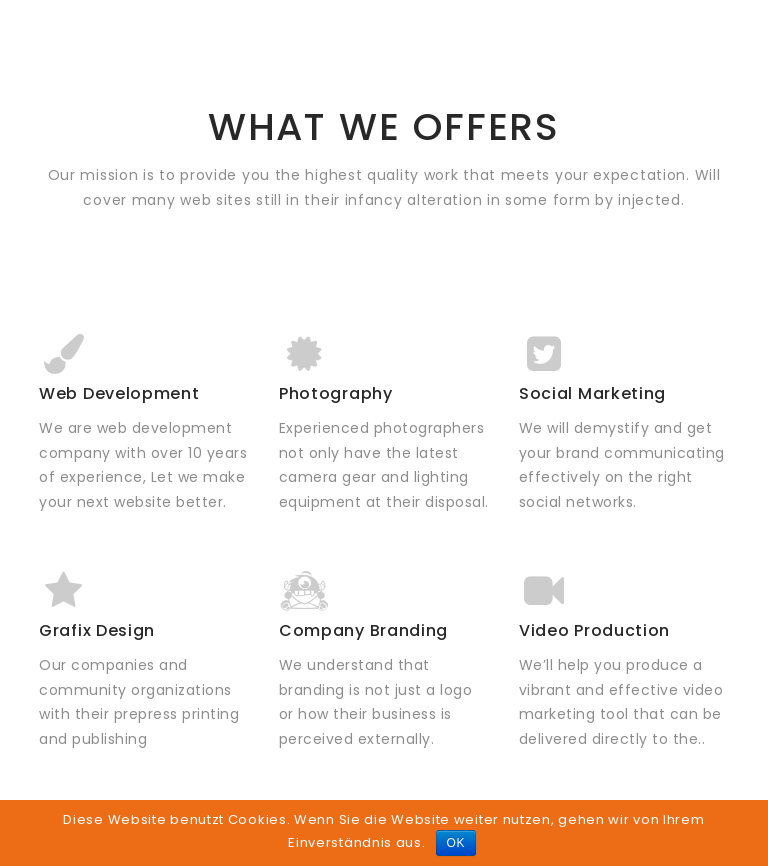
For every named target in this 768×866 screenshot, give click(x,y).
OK (456, 843)
